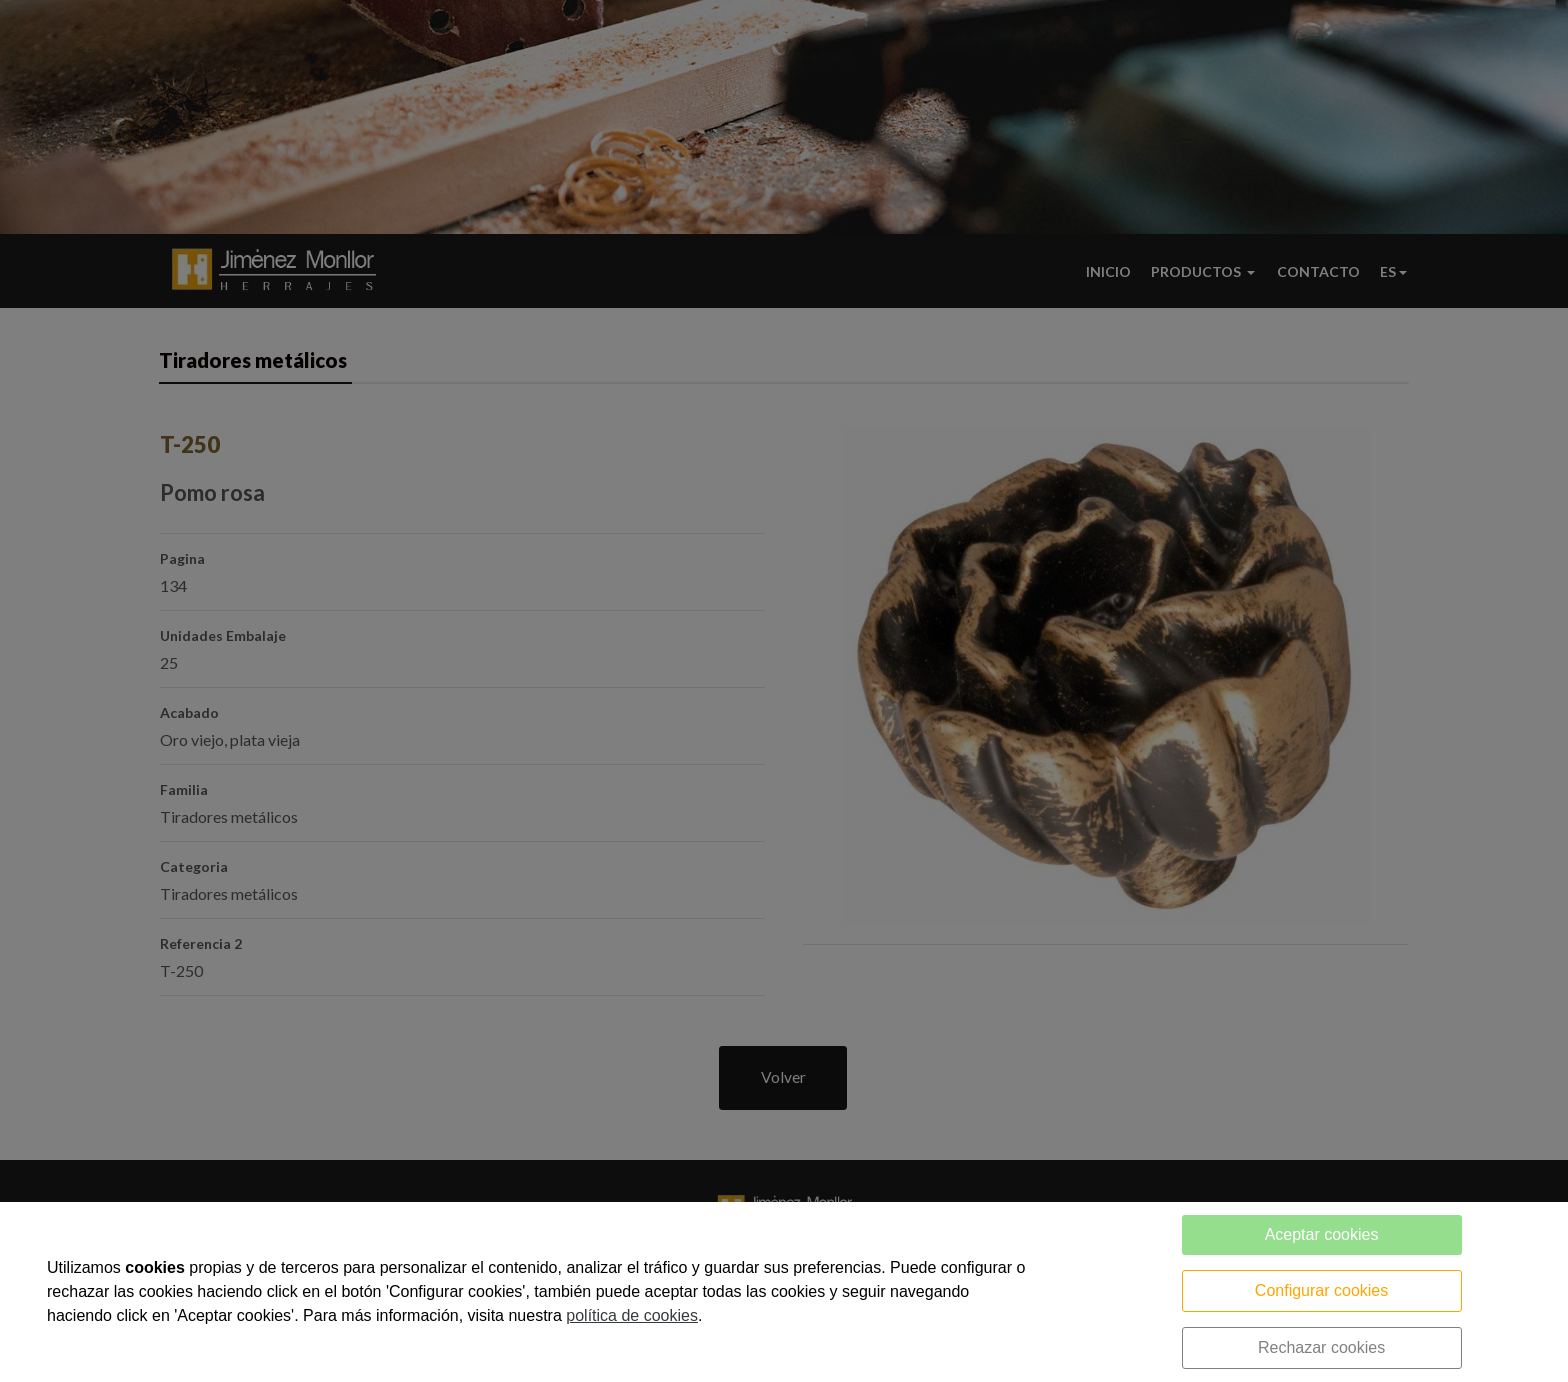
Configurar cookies (1321, 1290)
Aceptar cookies (1322, 1234)
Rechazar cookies (1321, 1347)
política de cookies (632, 1315)
